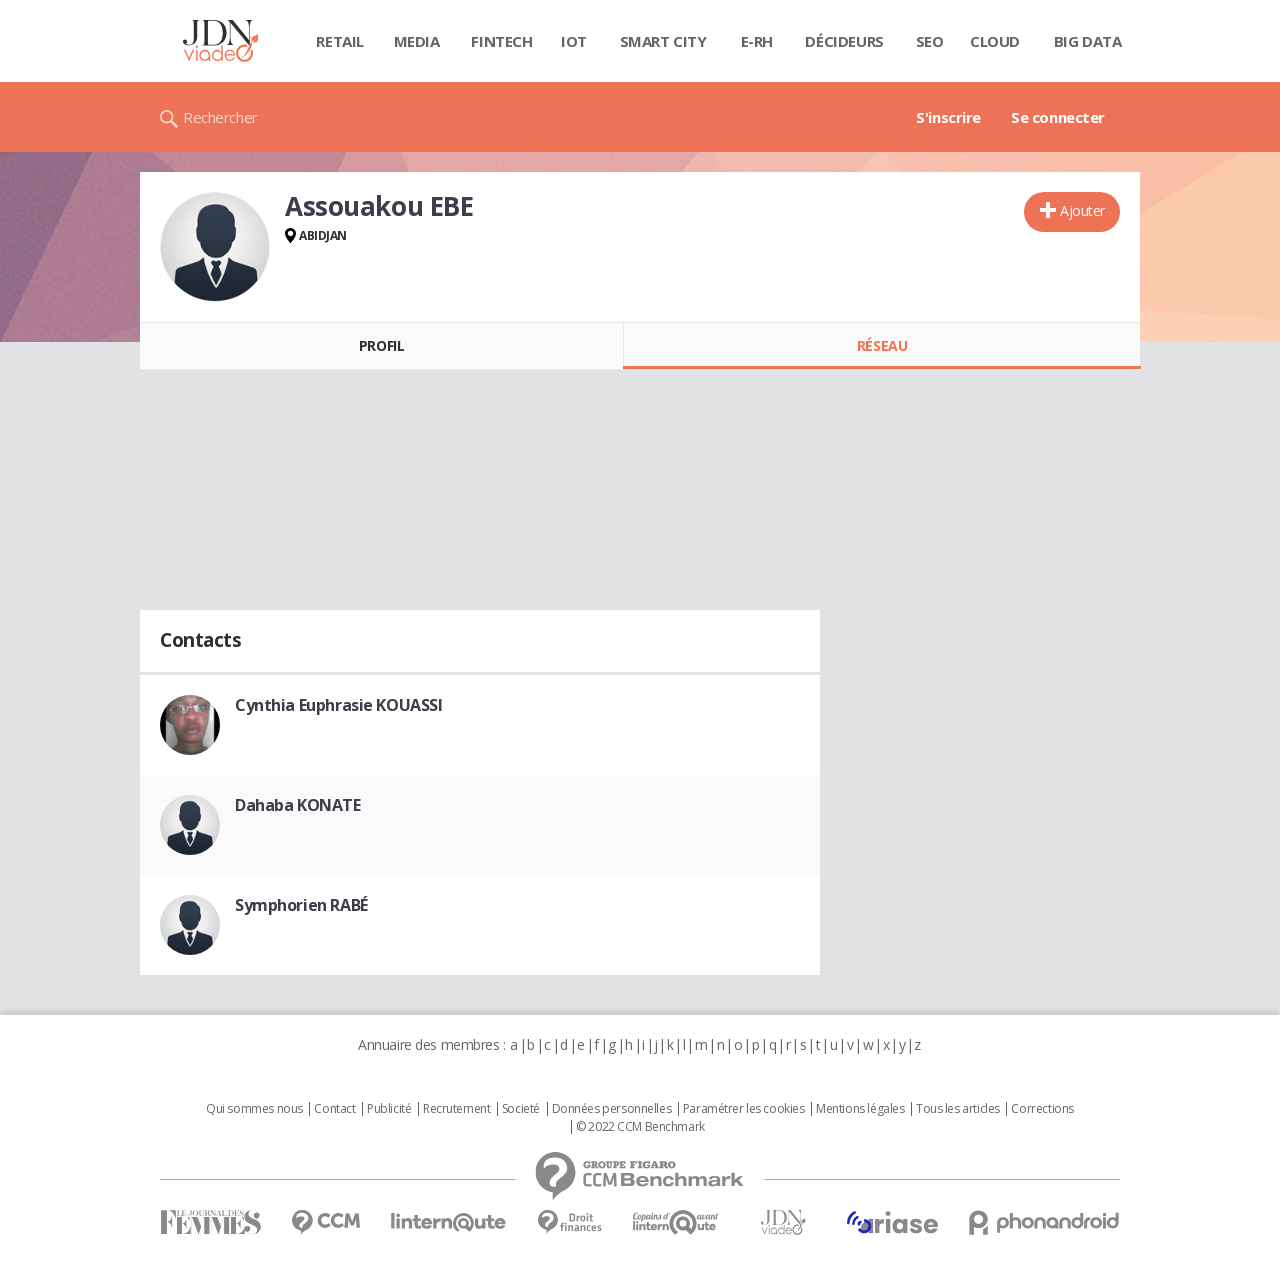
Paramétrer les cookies (744, 1109)
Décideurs (844, 41)
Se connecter (1058, 117)
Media (417, 41)
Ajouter (1082, 210)
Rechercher (220, 117)
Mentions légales (860, 1109)
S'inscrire (948, 117)
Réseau (882, 345)
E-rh (757, 41)
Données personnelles (612, 1109)
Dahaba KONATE (298, 805)
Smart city (663, 41)
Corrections (1042, 1109)
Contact (334, 1109)
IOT (574, 41)
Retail (339, 41)
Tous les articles (958, 1109)
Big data (1088, 41)
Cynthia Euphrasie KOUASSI (339, 705)
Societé (521, 1109)
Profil (381, 345)
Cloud (995, 41)
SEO (930, 41)
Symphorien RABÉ (301, 905)
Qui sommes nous (254, 1109)
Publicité (389, 1109)
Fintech (501, 41)
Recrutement (456, 1109)
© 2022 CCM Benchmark (640, 1127)
